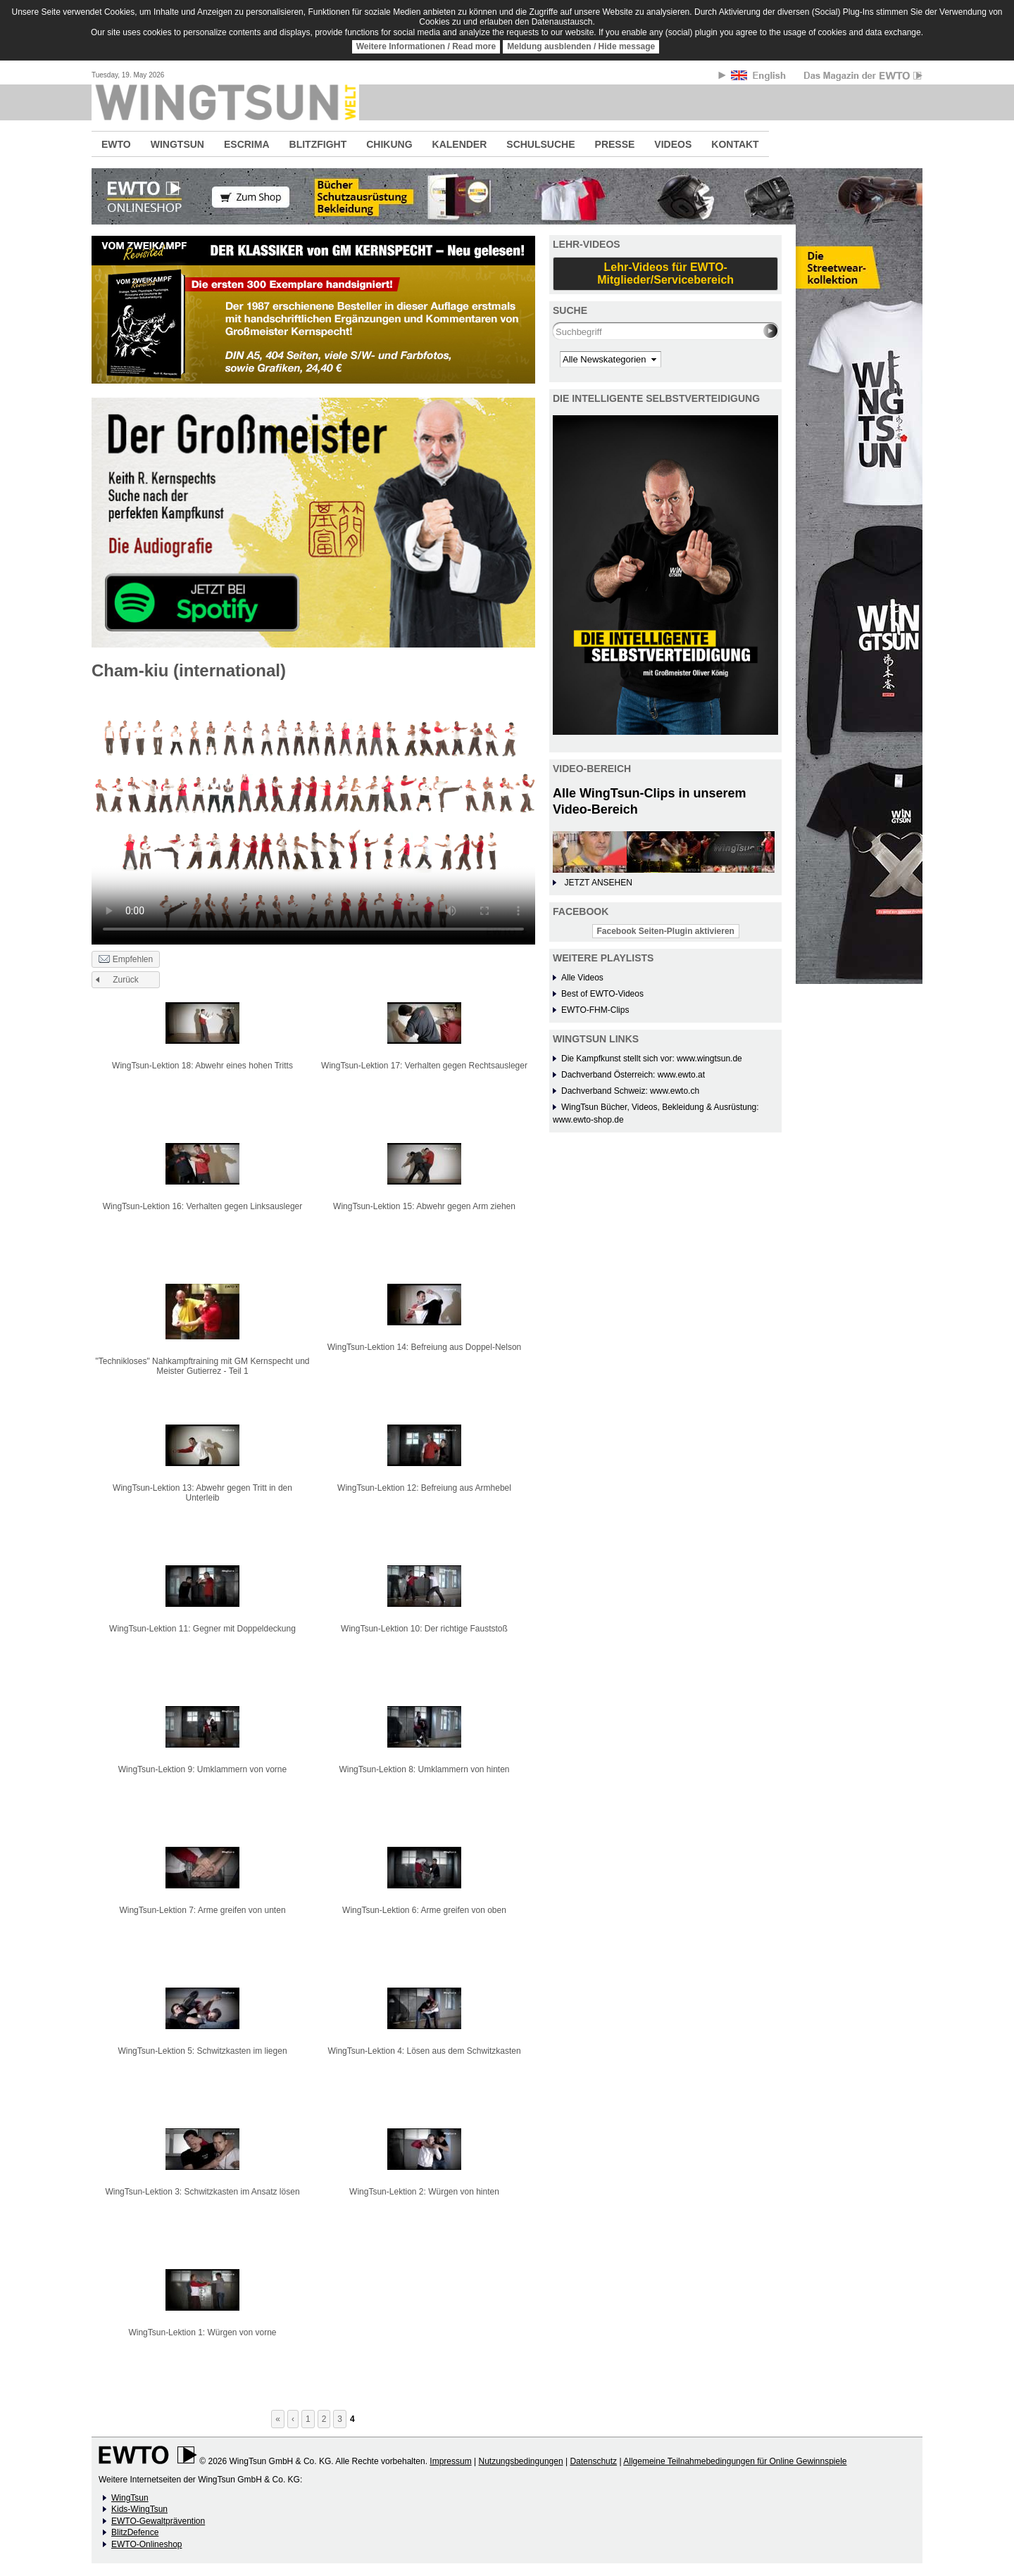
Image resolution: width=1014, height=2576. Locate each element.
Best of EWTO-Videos (602, 994)
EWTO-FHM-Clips (595, 1010)
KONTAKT (734, 144)
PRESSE (615, 144)
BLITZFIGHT (318, 144)
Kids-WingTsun (139, 2509)
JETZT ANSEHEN (598, 883)
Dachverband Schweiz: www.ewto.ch (630, 1091)
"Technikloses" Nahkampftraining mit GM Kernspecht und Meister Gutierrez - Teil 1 (203, 1366)
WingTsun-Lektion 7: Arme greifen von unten (202, 1910)
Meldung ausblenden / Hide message (581, 46)
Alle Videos (582, 978)
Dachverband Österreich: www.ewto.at (633, 1075)
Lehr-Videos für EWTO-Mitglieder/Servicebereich (665, 273)
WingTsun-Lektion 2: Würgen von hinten (424, 2192)
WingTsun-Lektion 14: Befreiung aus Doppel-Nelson (424, 1347)
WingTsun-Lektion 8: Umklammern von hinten (424, 1769)
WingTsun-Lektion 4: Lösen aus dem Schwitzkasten (423, 2051)
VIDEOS (672, 144)
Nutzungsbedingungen (520, 2461)
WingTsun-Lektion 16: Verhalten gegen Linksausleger (203, 1206)
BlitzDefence (134, 2532)
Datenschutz (593, 2461)
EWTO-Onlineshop (146, 2544)
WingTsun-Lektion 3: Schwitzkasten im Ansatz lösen (202, 2192)
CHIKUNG (389, 144)
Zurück (126, 980)
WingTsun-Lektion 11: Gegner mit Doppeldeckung (202, 1629)
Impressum (450, 2461)
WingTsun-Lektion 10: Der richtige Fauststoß (424, 1629)
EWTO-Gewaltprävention (158, 2521)
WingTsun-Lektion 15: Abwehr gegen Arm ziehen (424, 1206)
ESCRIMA (247, 144)
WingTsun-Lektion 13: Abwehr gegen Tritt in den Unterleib (202, 1493)
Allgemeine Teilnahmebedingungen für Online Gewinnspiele (734, 2461)
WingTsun (130, 2498)
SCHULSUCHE (540, 144)
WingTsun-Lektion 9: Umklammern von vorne (202, 1769)
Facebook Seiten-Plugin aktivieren (665, 931)
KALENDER (459, 144)
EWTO (116, 144)
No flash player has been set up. (313, 818)
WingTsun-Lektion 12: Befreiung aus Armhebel (424, 1488)
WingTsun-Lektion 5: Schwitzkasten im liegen (202, 2051)
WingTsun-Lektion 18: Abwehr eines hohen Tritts (202, 1066)
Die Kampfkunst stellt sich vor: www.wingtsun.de (651, 1058)
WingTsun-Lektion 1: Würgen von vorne (202, 2332)
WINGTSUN (177, 144)
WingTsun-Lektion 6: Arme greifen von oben (424, 1910)
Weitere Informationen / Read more (426, 46)
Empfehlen (126, 960)
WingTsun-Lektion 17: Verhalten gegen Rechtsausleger (424, 1066)
